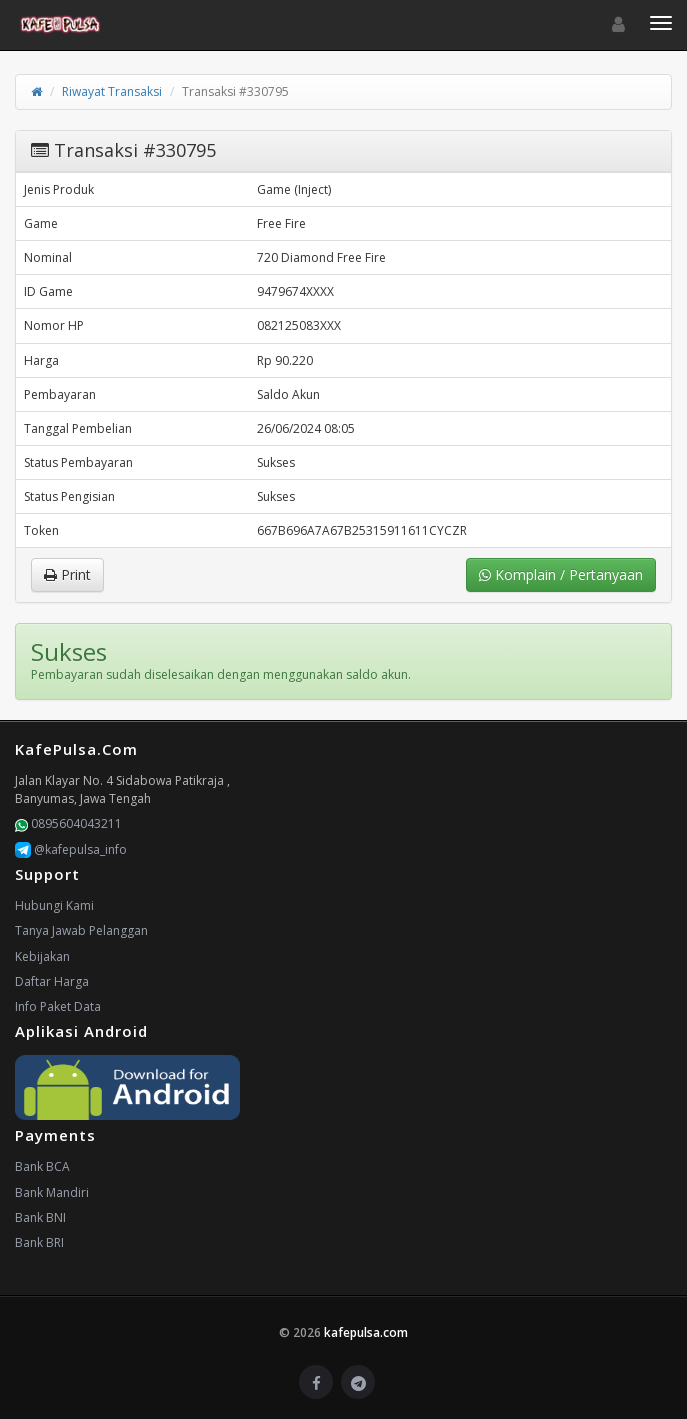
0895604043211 (68, 823)
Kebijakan (42, 956)
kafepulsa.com (366, 1332)
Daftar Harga (52, 981)
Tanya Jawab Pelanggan (81, 930)
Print (67, 574)
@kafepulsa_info (71, 849)
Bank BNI (40, 1217)
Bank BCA (42, 1166)
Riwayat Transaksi (112, 91)
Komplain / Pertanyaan (561, 574)
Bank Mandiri (52, 1192)
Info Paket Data (58, 1006)
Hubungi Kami (54, 905)
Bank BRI (39, 1242)
